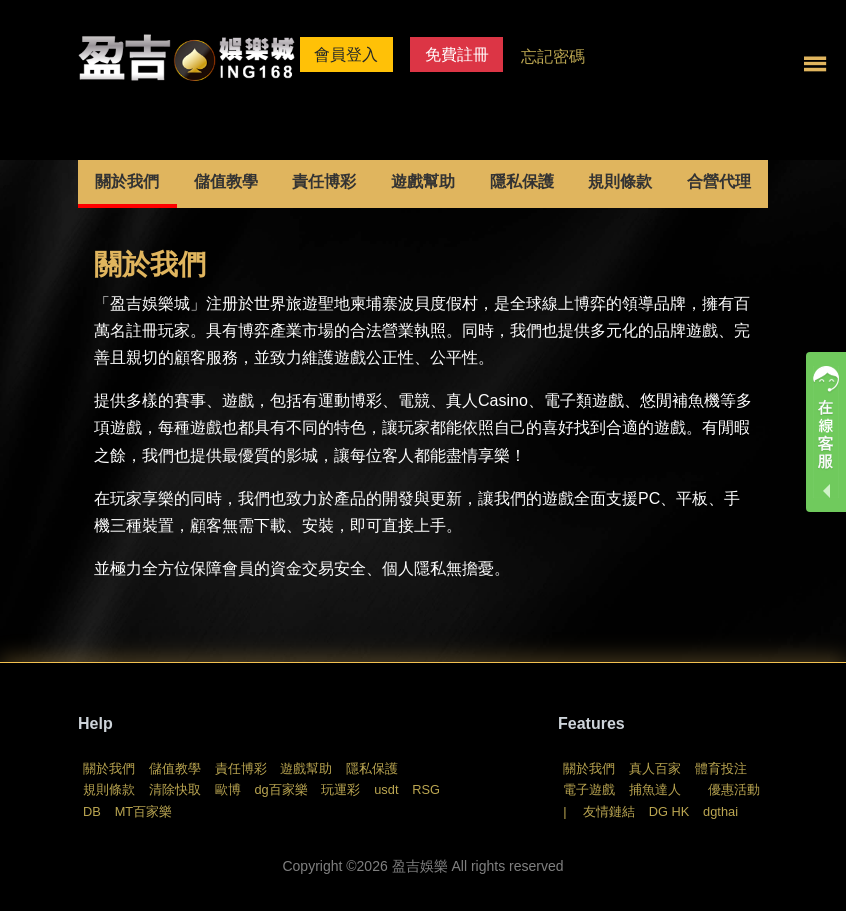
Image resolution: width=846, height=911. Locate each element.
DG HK (669, 811)
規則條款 (620, 181)
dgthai (720, 811)
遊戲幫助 (423, 181)
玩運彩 (340, 789)
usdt (386, 789)
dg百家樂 (280, 789)
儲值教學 (226, 181)
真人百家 (655, 768)
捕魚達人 (655, 789)
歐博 (228, 789)
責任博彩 (324, 181)
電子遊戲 (589, 789)
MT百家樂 (143, 811)
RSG (426, 789)
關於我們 (127, 181)
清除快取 (175, 789)
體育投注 (721, 768)
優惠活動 (734, 789)
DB (92, 811)
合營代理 (719, 181)
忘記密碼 (553, 56)
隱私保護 (522, 181)
